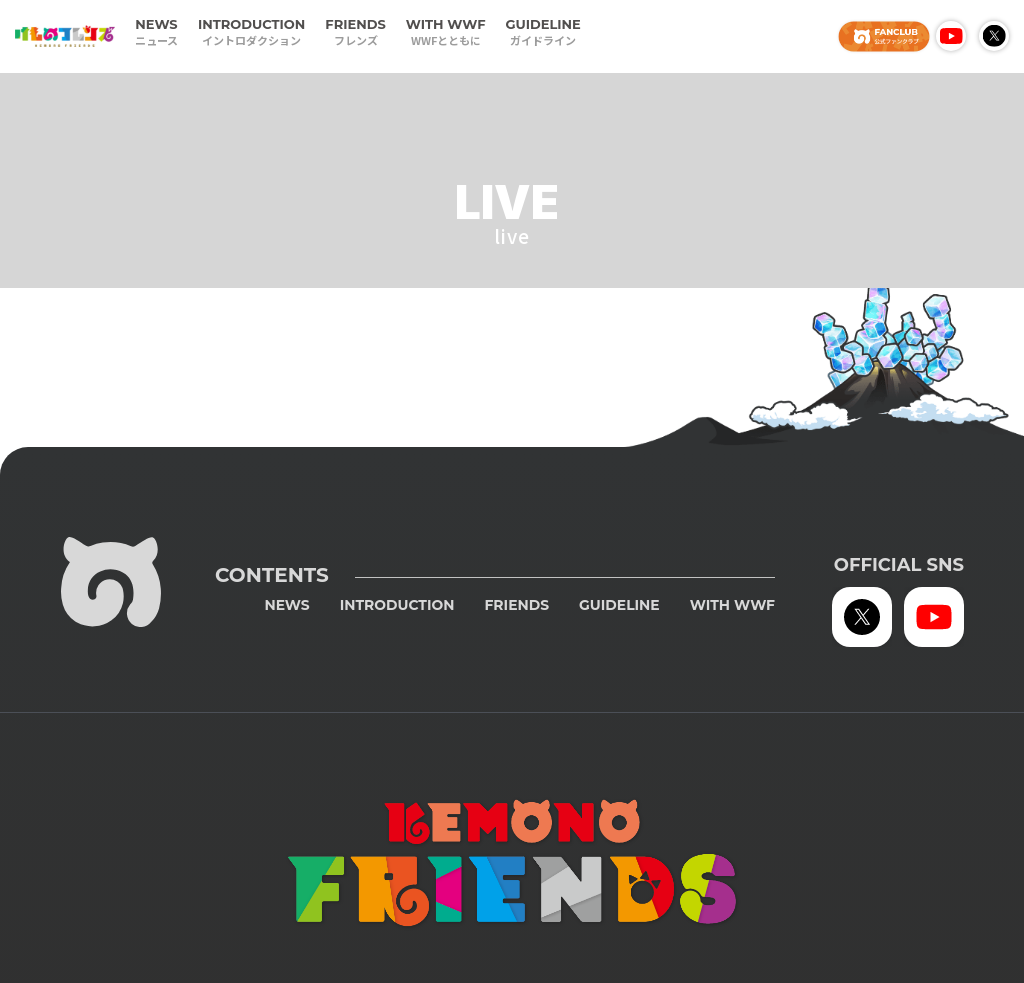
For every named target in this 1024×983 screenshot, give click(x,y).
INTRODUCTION (251, 32)
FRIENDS (355, 32)
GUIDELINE (543, 32)
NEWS (156, 32)
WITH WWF (446, 32)
